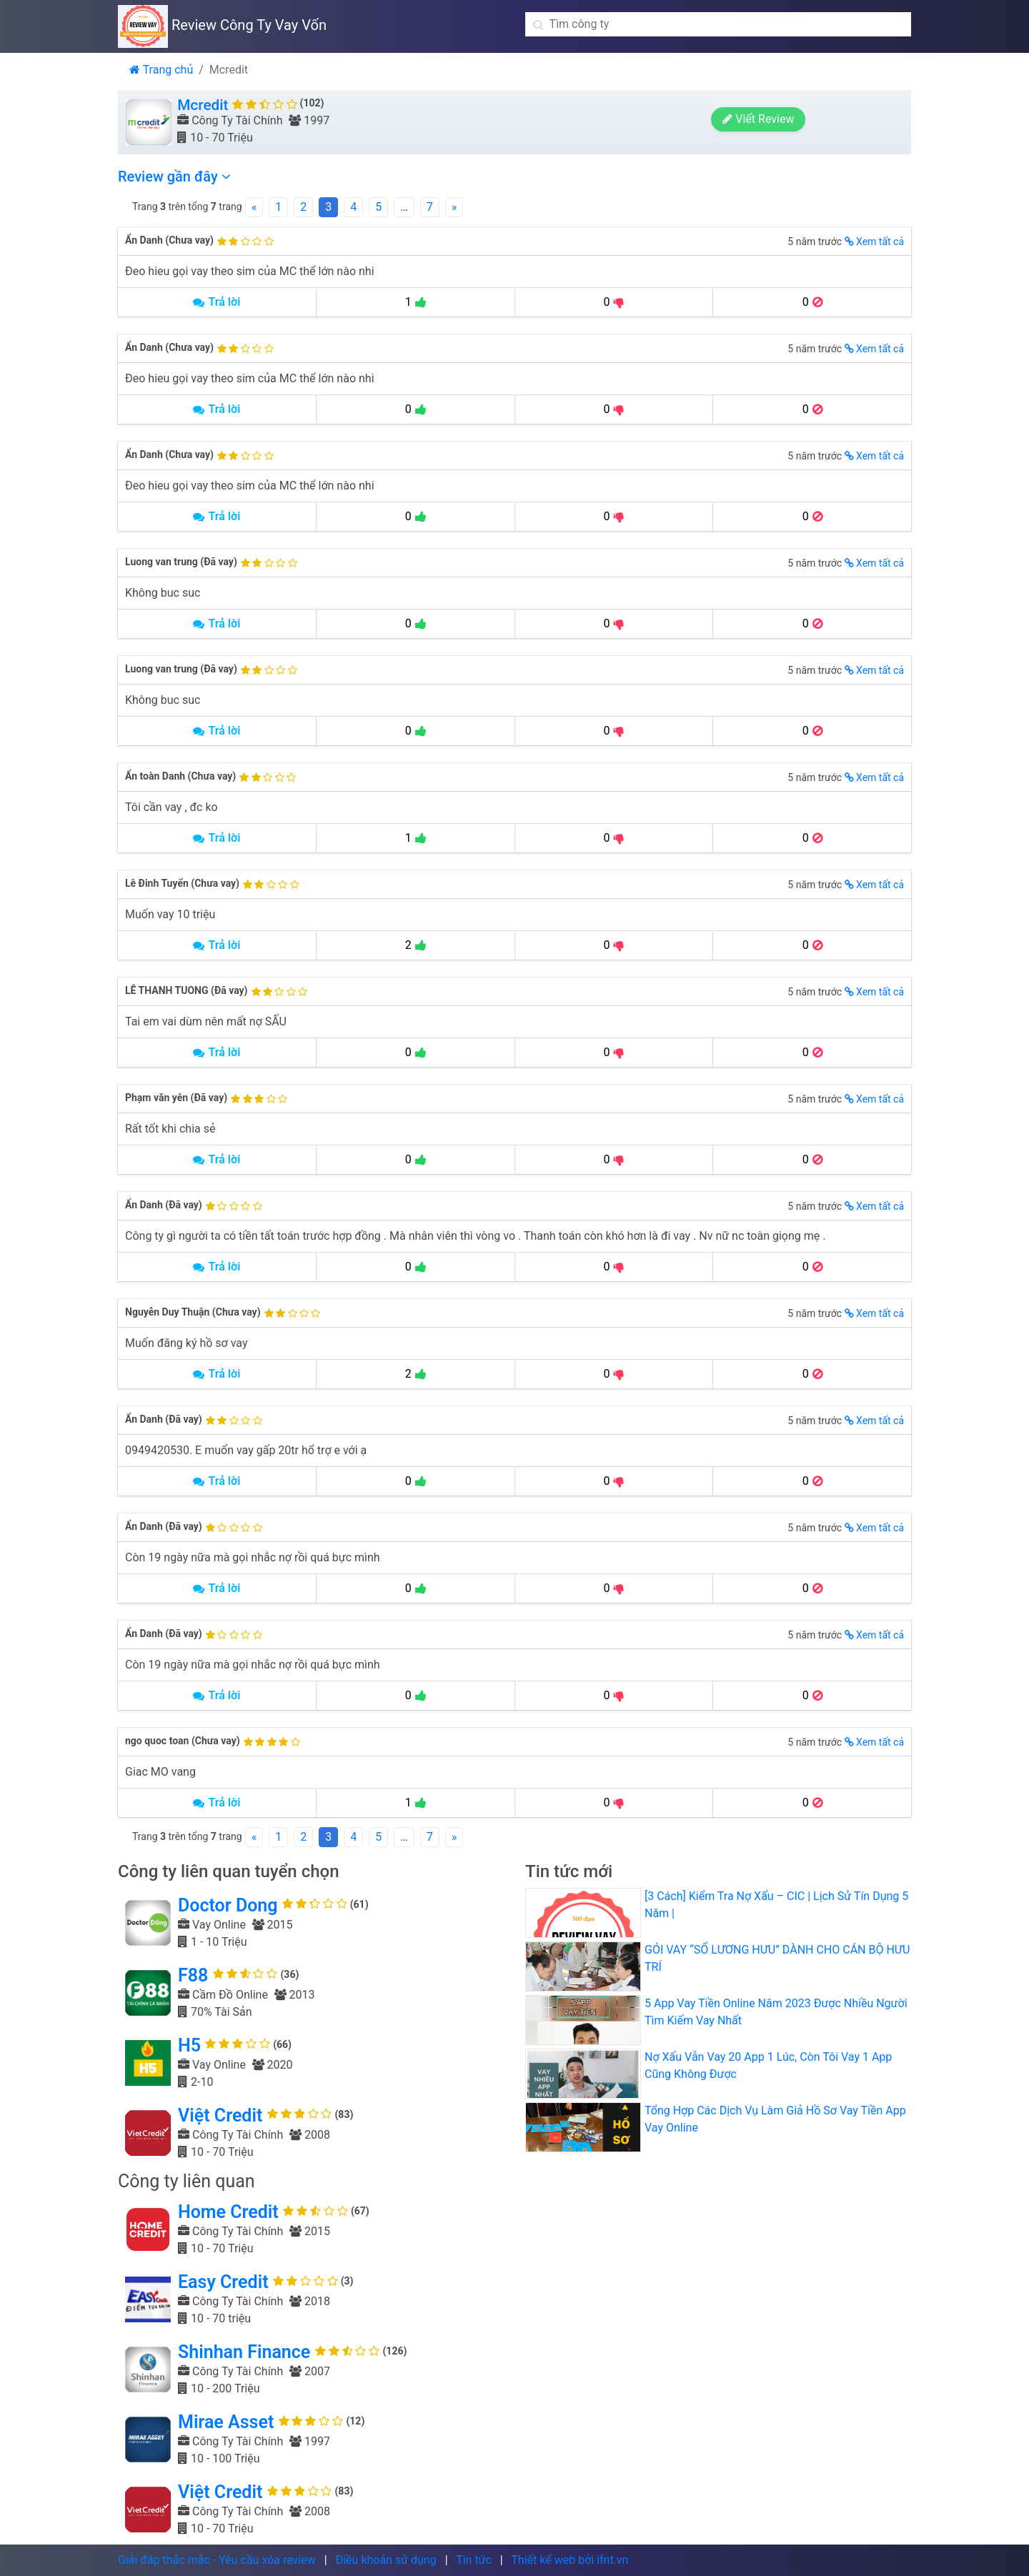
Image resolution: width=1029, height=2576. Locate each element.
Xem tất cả (874, 241)
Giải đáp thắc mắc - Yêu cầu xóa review (217, 2560)
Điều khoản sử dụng (385, 2560)
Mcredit (202, 105)
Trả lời (216, 302)
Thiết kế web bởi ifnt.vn (569, 2560)
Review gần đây (174, 176)
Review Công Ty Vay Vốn (222, 25)
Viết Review (857, 122)
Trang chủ (161, 69)
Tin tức (474, 2560)
